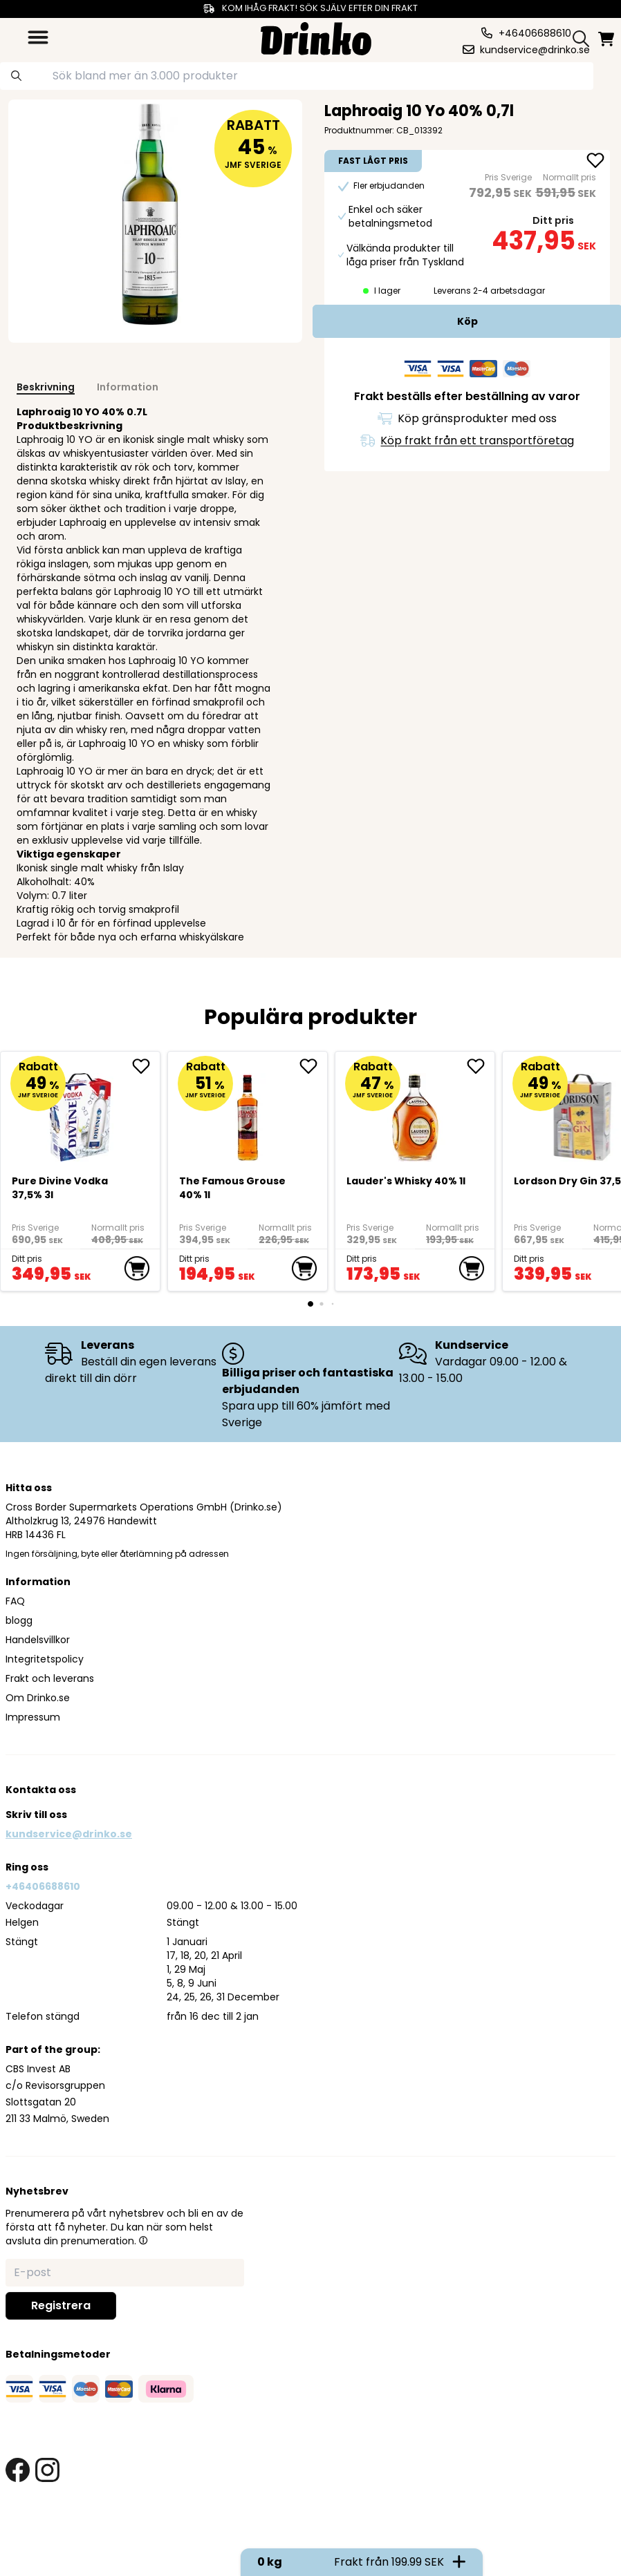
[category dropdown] (38, 37)
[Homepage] (316, 37)
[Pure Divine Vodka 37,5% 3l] (80, 1111)
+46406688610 (43, 1886)
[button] (143, 2240)
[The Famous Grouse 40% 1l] (248, 1111)
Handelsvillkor (38, 1640)
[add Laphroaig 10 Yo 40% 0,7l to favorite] (595, 161)
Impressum (33, 1717)
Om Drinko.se (38, 1698)
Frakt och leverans (50, 1678)
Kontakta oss (41, 1790)
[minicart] (607, 39)
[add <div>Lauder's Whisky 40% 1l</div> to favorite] (480, 1066)
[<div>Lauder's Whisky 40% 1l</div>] (415, 1111)
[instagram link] (47, 2470)
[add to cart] (137, 1268)
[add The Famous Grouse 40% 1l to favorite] (313, 1066)
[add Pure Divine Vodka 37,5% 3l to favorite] (146, 1066)
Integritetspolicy (45, 1659)
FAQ (15, 1601)
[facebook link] (18, 2470)
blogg (19, 1620)
